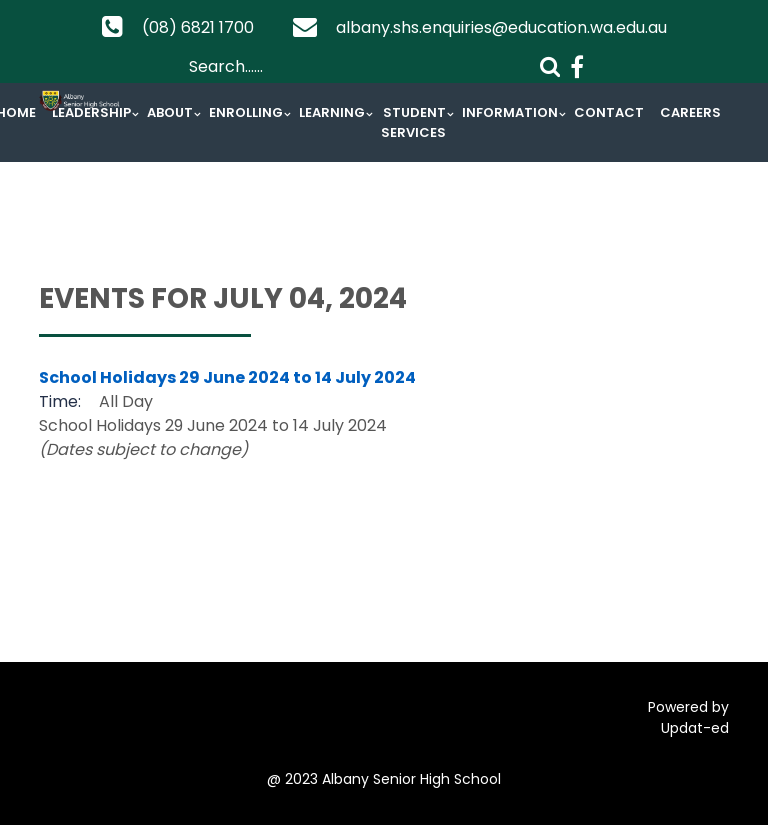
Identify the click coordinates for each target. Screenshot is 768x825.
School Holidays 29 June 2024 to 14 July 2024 (227, 377)
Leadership (91, 112)
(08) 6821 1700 (198, 27)
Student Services (413, 122)
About (170, 112)
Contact (609, 112)
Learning (332, 112)
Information (510, 112)
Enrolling (246, 112)
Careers (690, 112)
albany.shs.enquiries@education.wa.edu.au (501, 27)
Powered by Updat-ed (688, 717)
